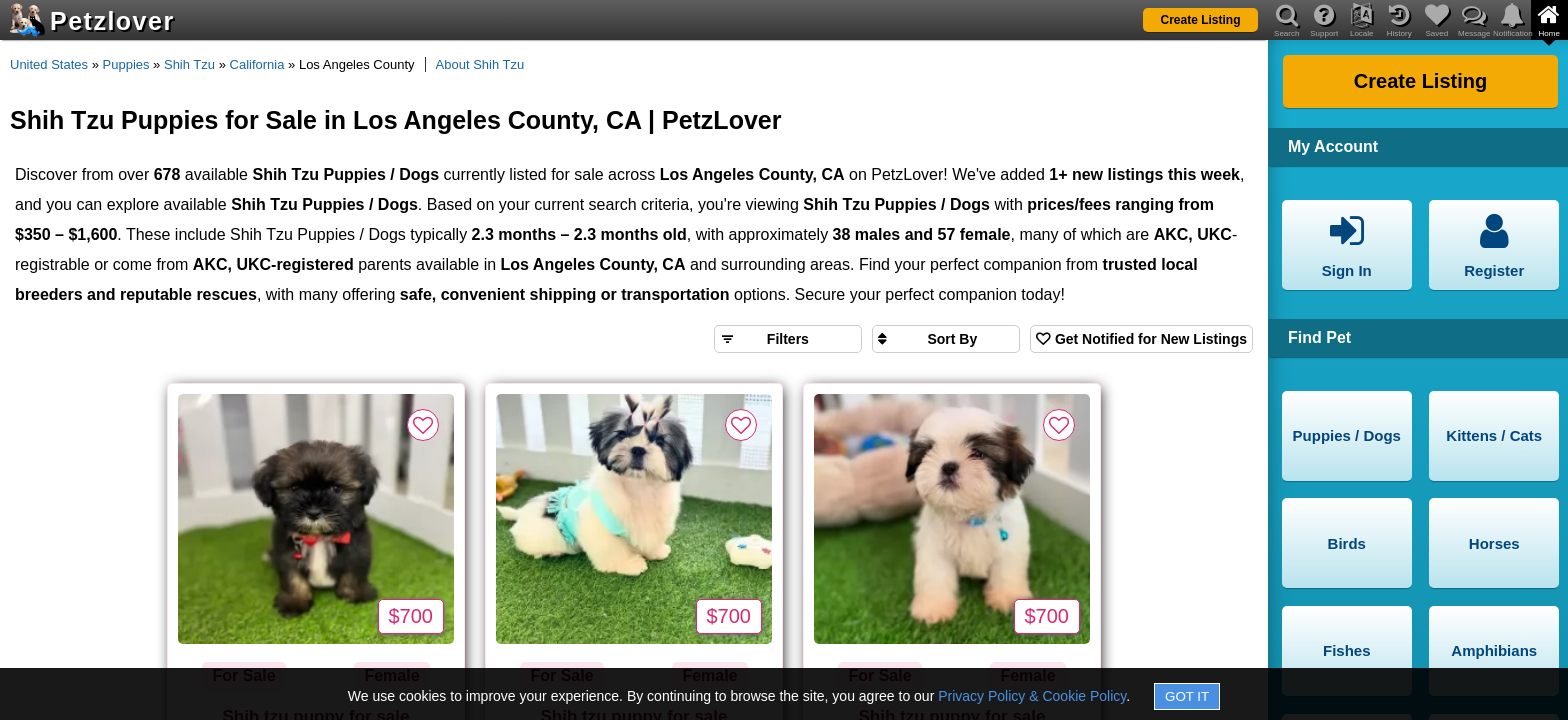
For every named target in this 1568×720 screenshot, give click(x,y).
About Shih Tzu (480, 64)
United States (49, 64)
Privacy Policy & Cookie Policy (1032, 696)
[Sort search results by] (946, 339)
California (257, 64)
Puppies (126, 64)
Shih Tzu (189, 64)
